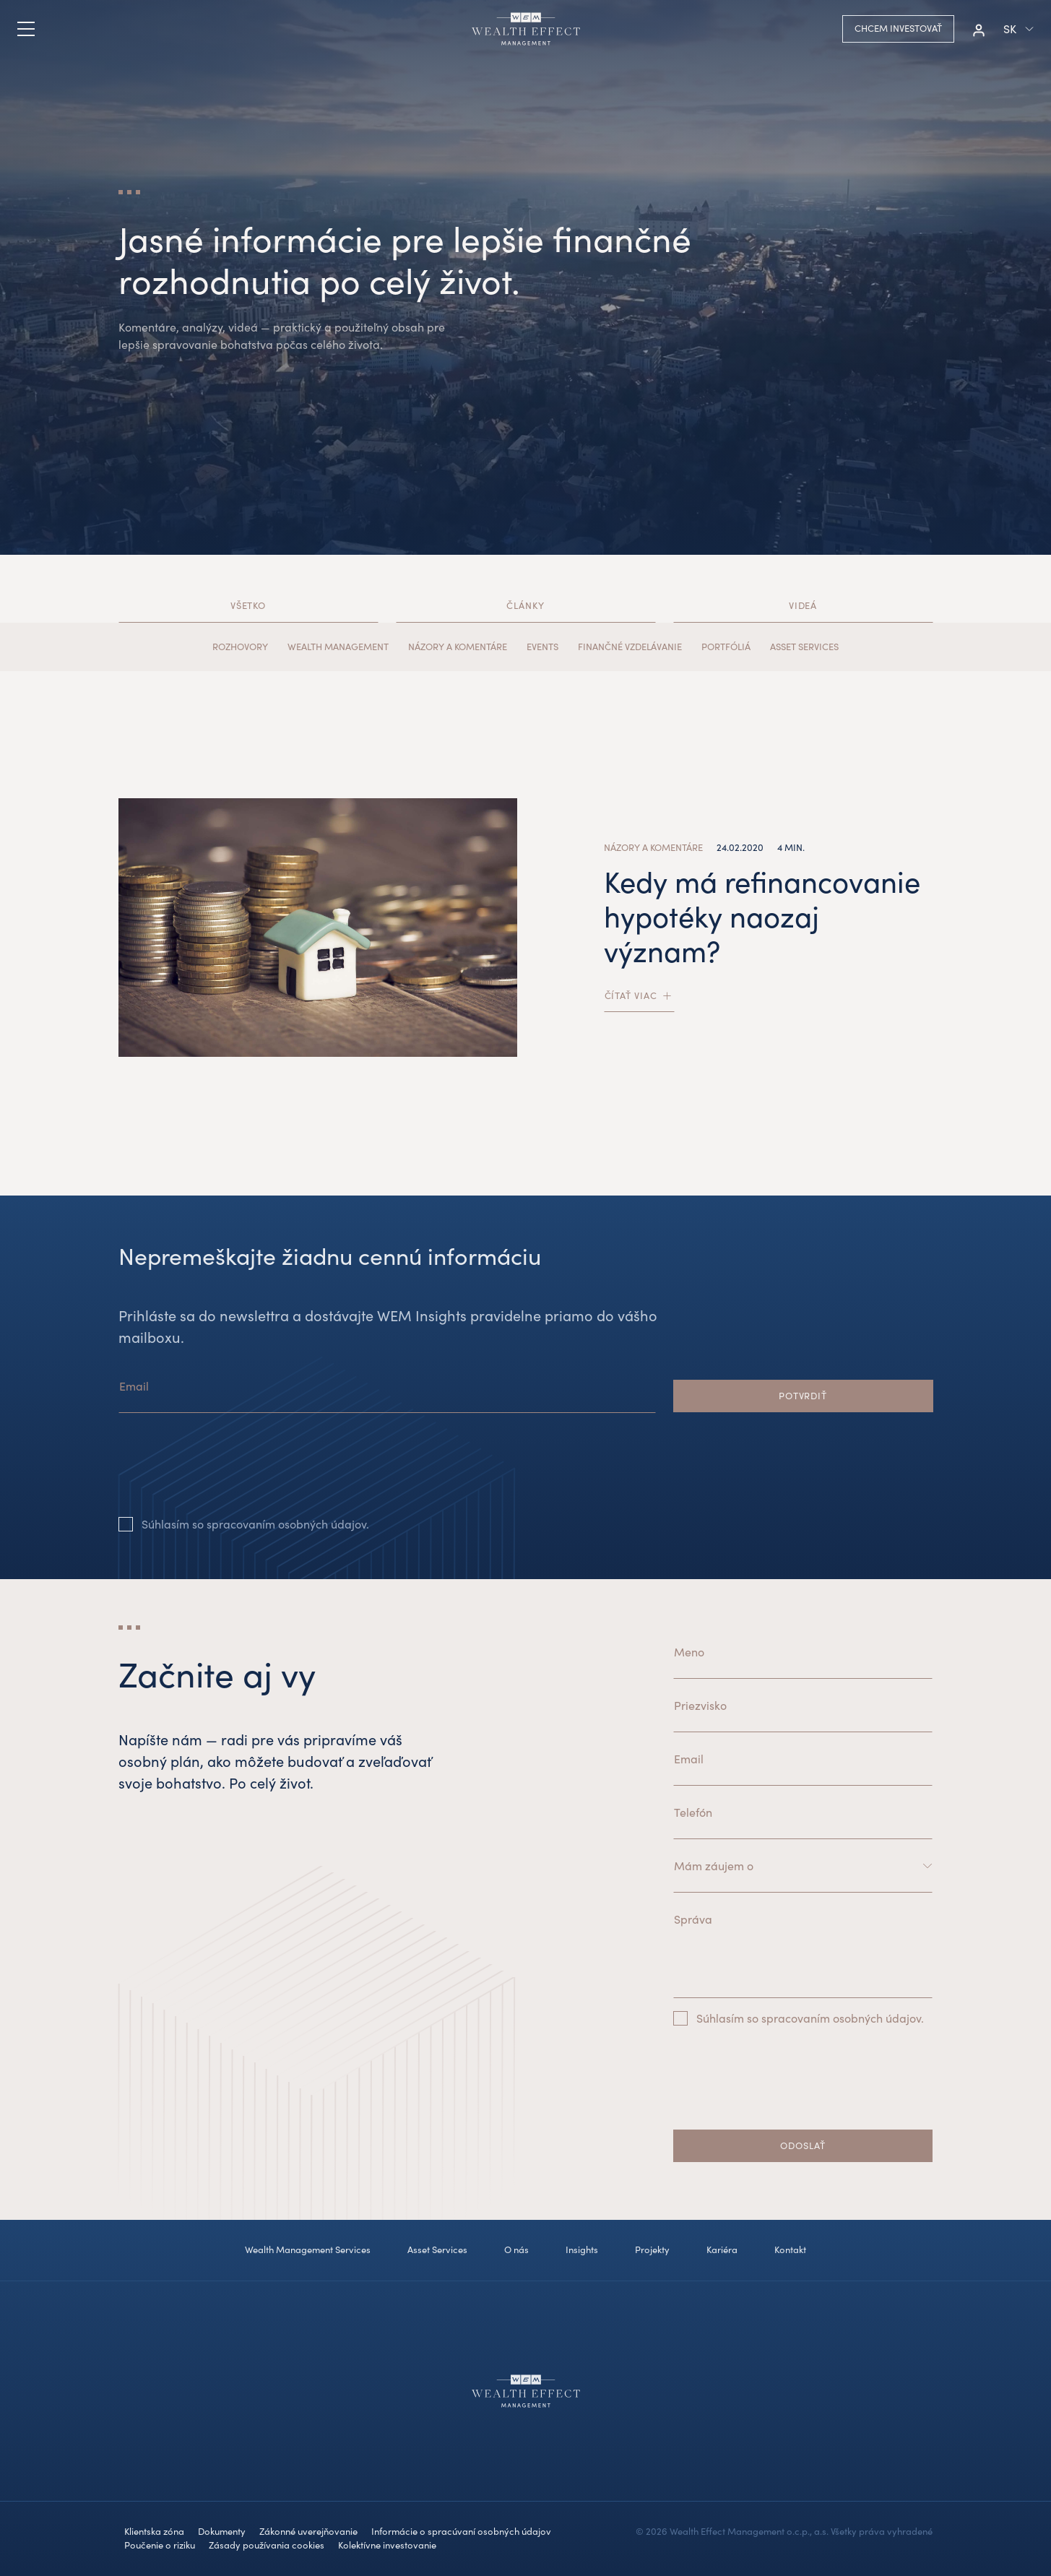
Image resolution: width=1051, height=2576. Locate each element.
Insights (582, 2249)
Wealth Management (338, 646)
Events (542, 646)
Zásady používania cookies (266, 2544)
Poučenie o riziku (159, 2544)
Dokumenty (222, 2531)
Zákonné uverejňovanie (308, 2531)
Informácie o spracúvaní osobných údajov (461, 2531)
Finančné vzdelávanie (630, 646)
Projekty (652, 2249)
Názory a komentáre (457, 646)
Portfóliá (726, 646)
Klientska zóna (154, 2531)
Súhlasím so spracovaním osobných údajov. (255, 1523)
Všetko (248, 605)
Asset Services (804, 646)
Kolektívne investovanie (387, 2544)
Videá (803, 605)
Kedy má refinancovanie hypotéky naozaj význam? (762, 916)
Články (525, 605)
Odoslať (802, 2145)
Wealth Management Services (308, 2249)
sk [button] (1009, 28)
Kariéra (722, 2249)
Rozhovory (240, 646)
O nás (516, 2249)
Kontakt (790, 2249)
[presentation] (228, 1476)
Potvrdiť (803, 1395)
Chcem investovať (898, 28)
